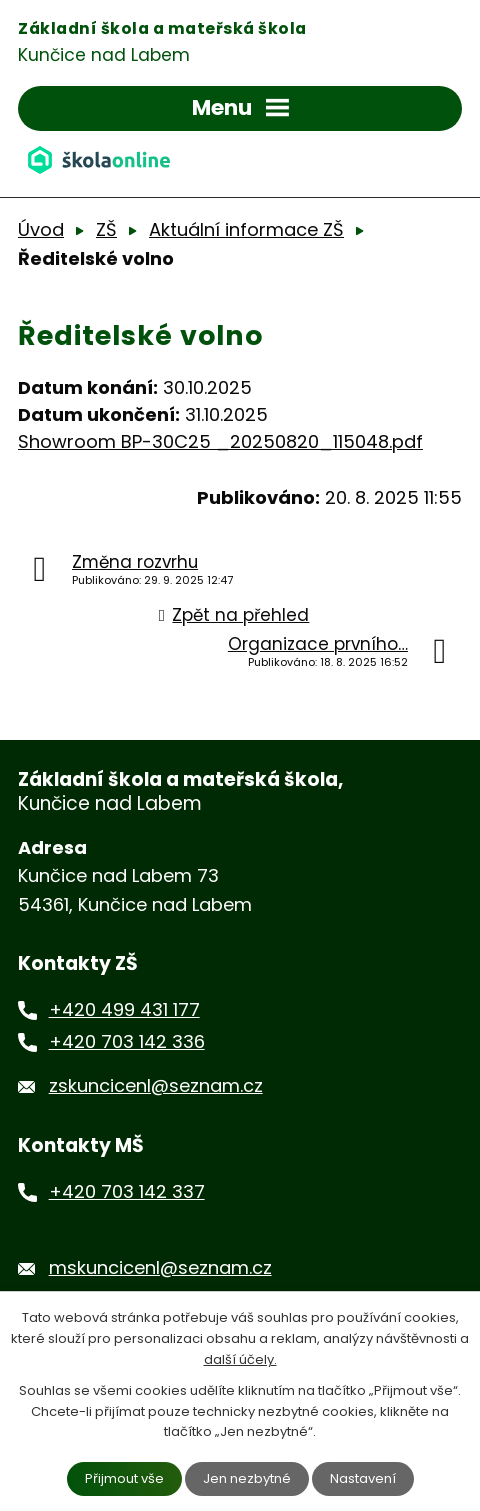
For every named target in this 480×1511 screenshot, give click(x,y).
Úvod (41, 229)
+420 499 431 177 (124, 1009)
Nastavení (363, 1478)
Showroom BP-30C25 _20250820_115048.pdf (220, 441)
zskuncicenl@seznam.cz (156, 1085)
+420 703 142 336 (127, 1041)
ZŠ (106, 229)
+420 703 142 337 (127, 1191)
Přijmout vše (124, 1478)
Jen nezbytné (247, 1478)
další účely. (240, 1359)
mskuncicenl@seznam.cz (160, 1267)
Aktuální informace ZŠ (246, 229)
